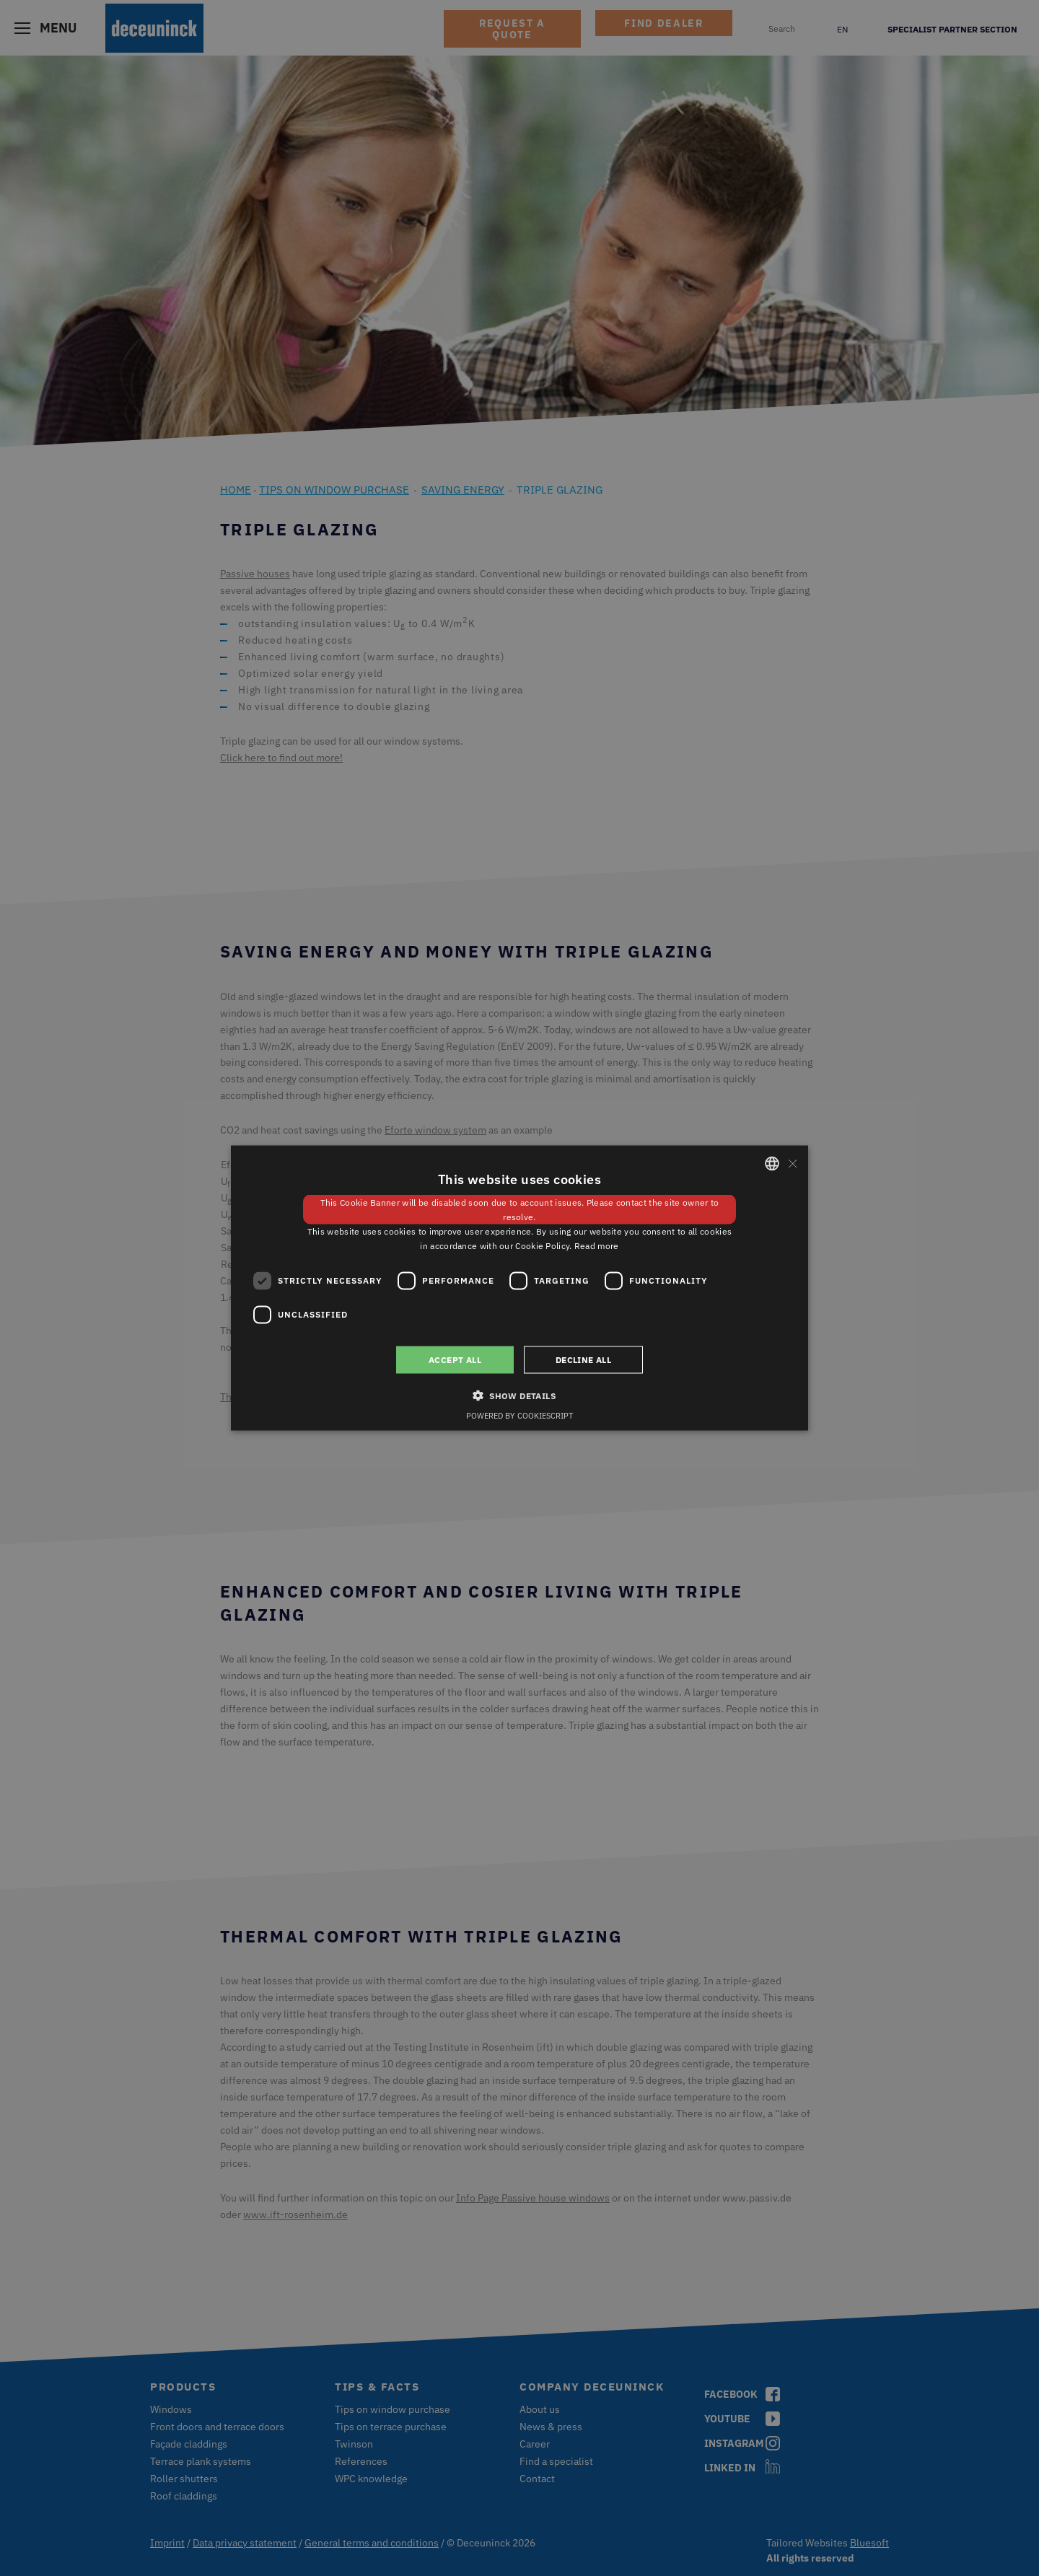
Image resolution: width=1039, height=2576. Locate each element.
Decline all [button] (583, 1359)
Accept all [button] (455, 1359)
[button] (519, 1395)
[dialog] (519, 1288)
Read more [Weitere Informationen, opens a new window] (596, 1245)
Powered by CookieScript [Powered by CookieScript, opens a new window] (519, 1415)
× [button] (791, 1162)
